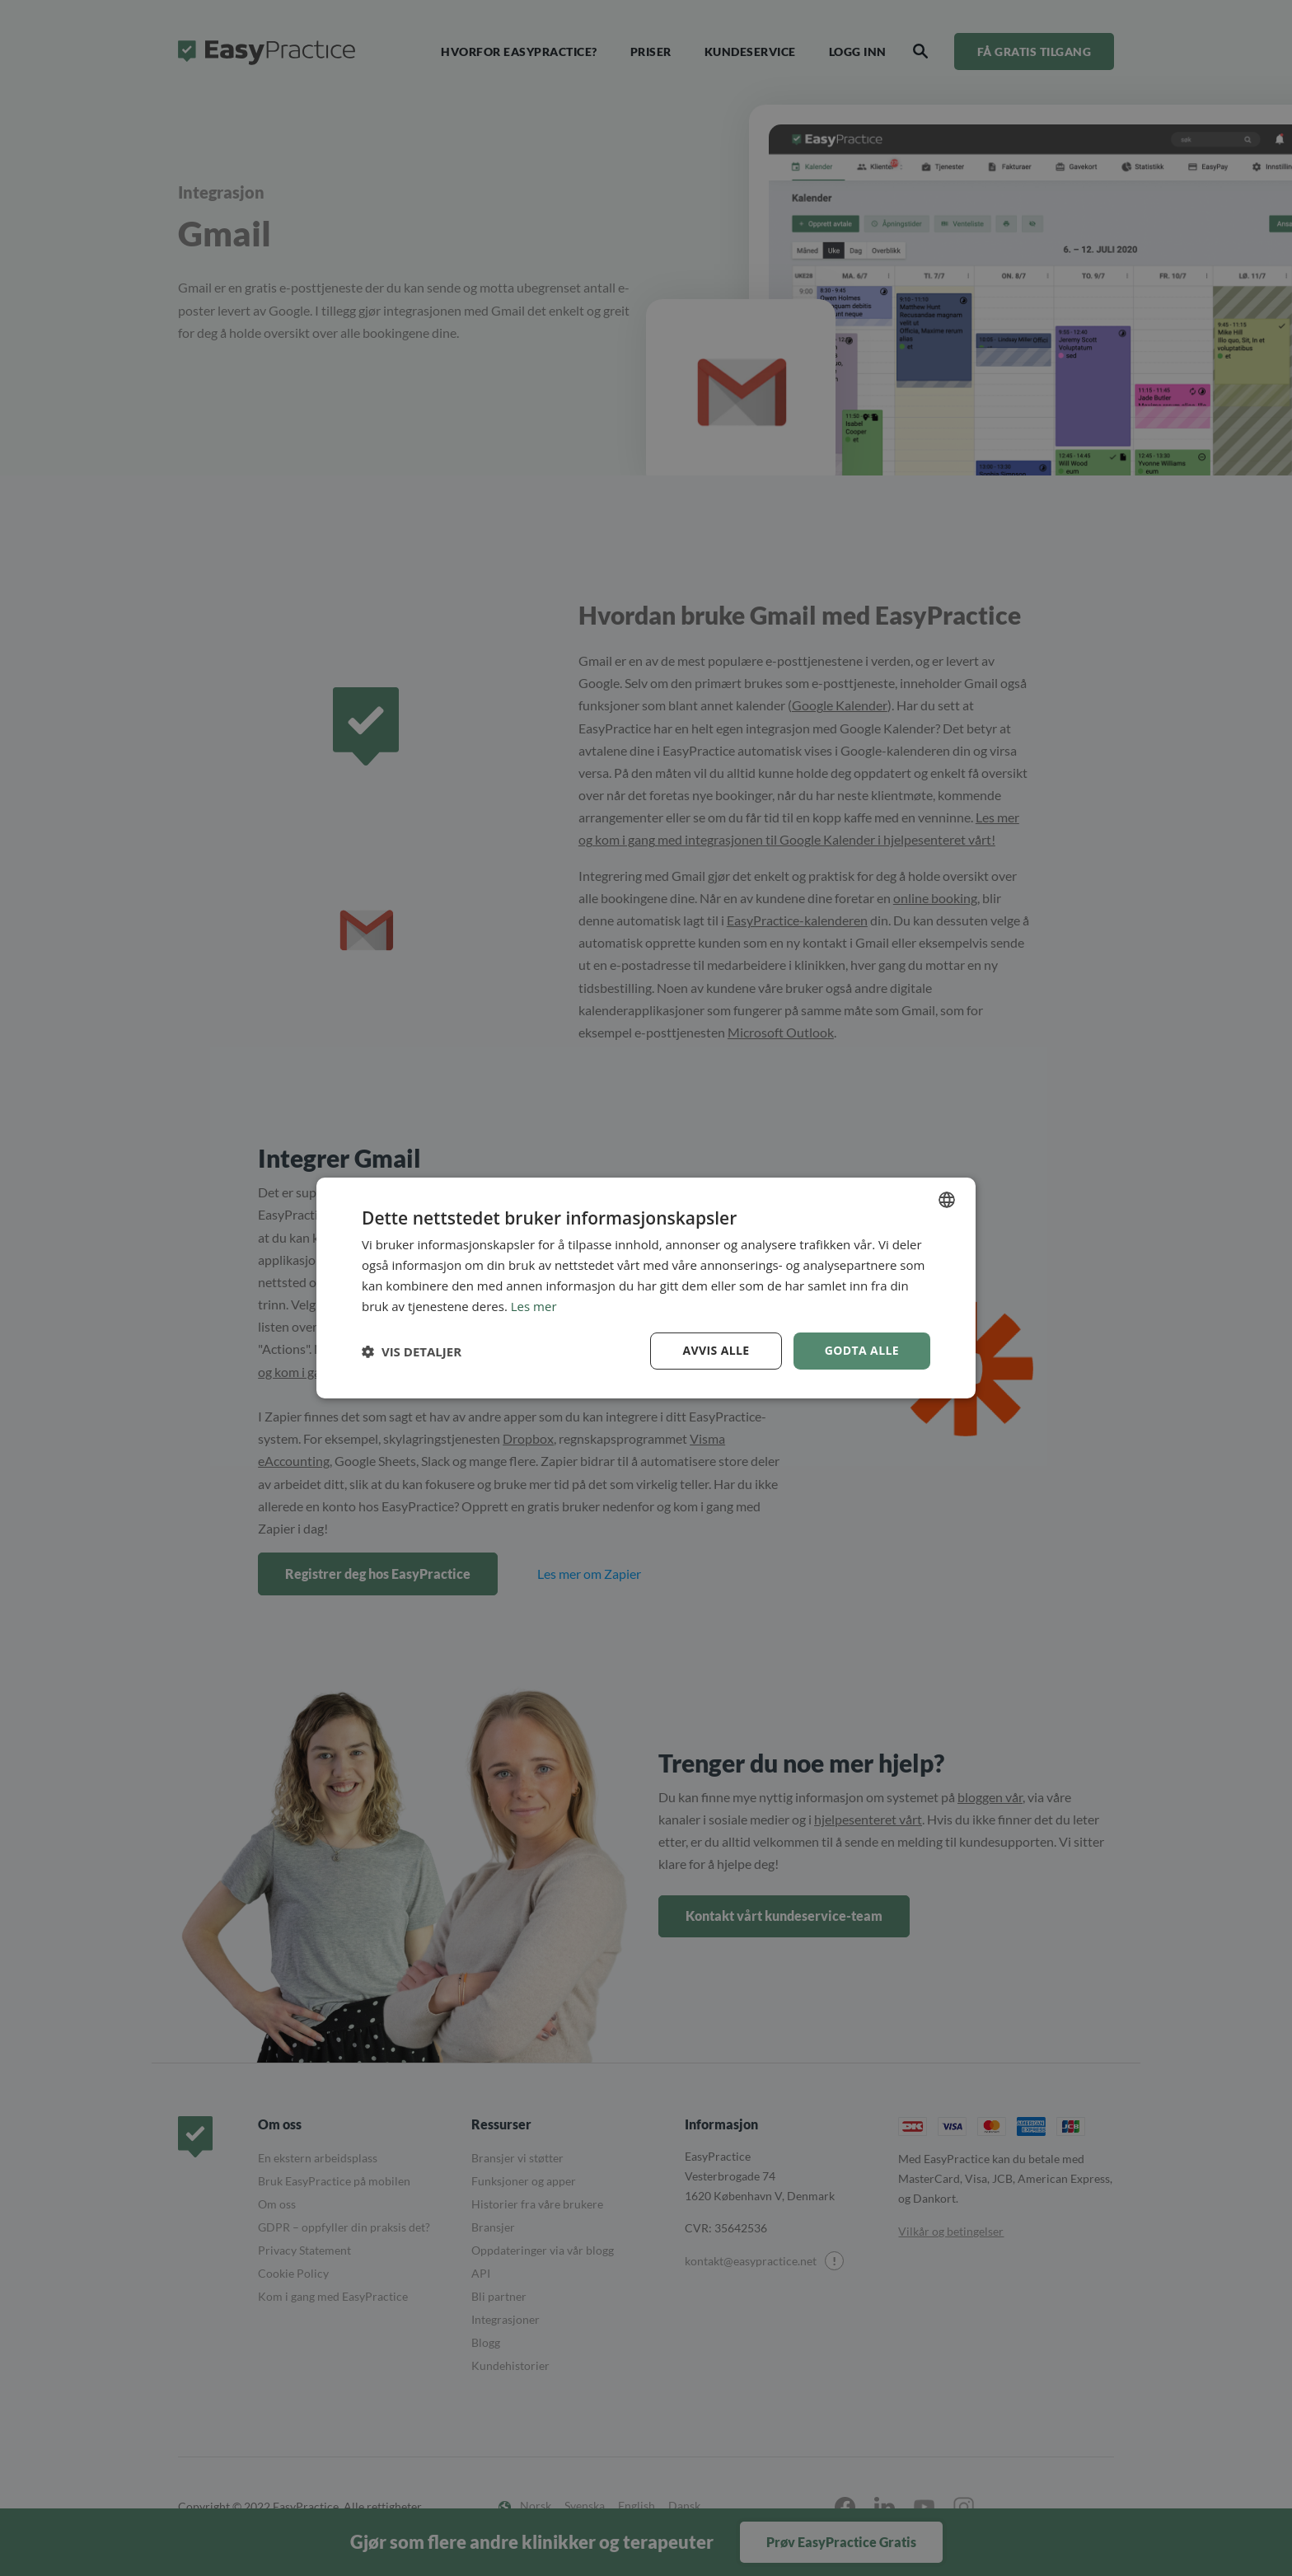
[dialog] (646, 1288)
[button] (411, 1351)
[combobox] (947, 1200)
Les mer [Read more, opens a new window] (534, 1306)
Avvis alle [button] (715, 1350)
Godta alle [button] (862, 1350)
